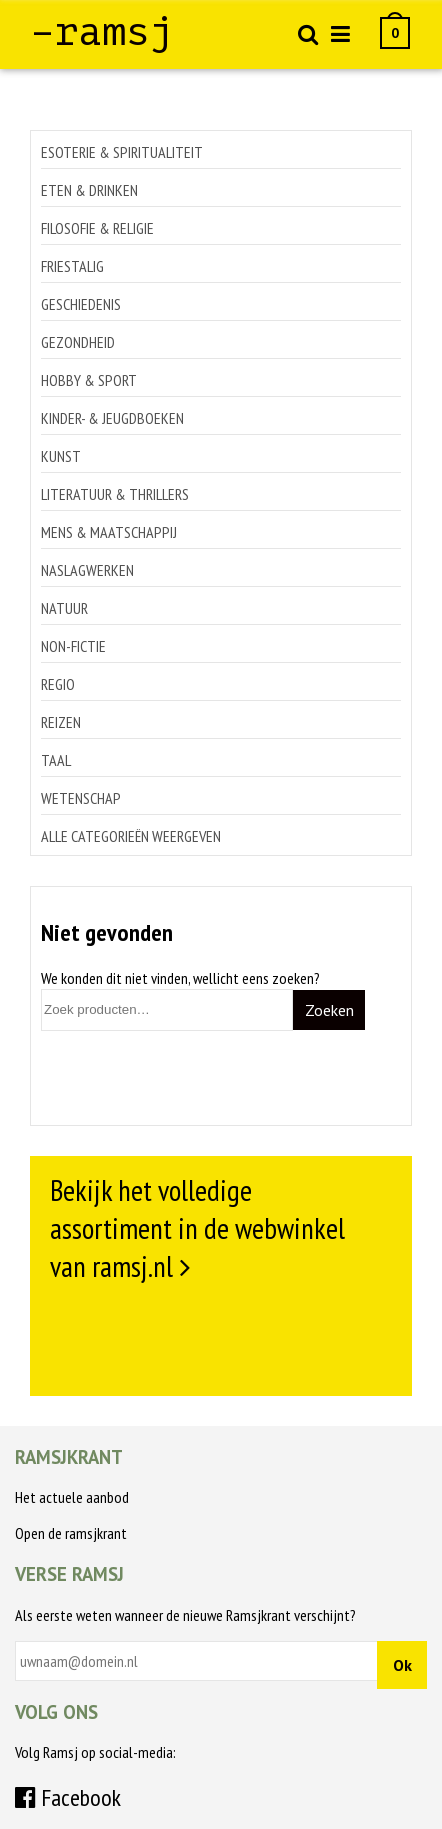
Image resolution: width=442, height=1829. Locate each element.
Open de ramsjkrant (71, 1533)
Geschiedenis (81, 304)
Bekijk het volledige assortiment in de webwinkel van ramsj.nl (197, 1228)
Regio (58, 684)
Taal (56, 760)
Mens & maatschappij (109, 532)
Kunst (61, 456)
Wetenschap (81, 798)
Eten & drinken (89, 190)
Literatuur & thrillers (115, 494)
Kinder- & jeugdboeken (112, 418)
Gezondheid (78, 342)
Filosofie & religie (97, 228)
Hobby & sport (89, 380)
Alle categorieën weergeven (131, 836)
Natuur (64, 608)
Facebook (68, 1797)
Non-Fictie (73, 646)
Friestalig (72, 266)
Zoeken (329, 1010)
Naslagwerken (87, 570)
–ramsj (102, 32)
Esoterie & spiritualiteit (122, 152)
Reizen (61, 722)
